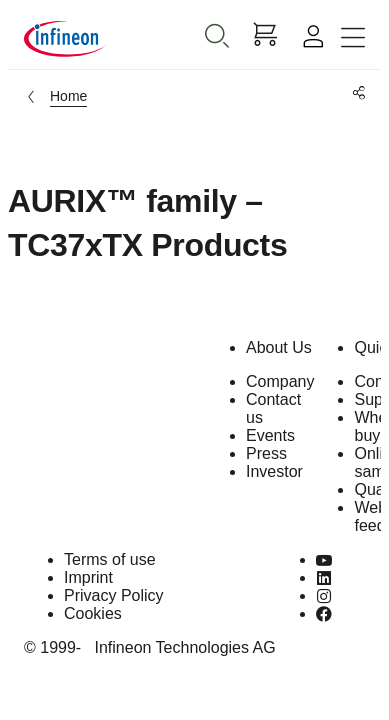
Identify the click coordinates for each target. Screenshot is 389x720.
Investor (274, 471)
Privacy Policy (114, 595)
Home (68, 96)
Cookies (93, 613)
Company (280, 381)
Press (266, 453)
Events (270, 435)
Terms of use (110, 559)
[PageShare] (355, 93)
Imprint (88, 577)
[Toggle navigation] (353, 38)
